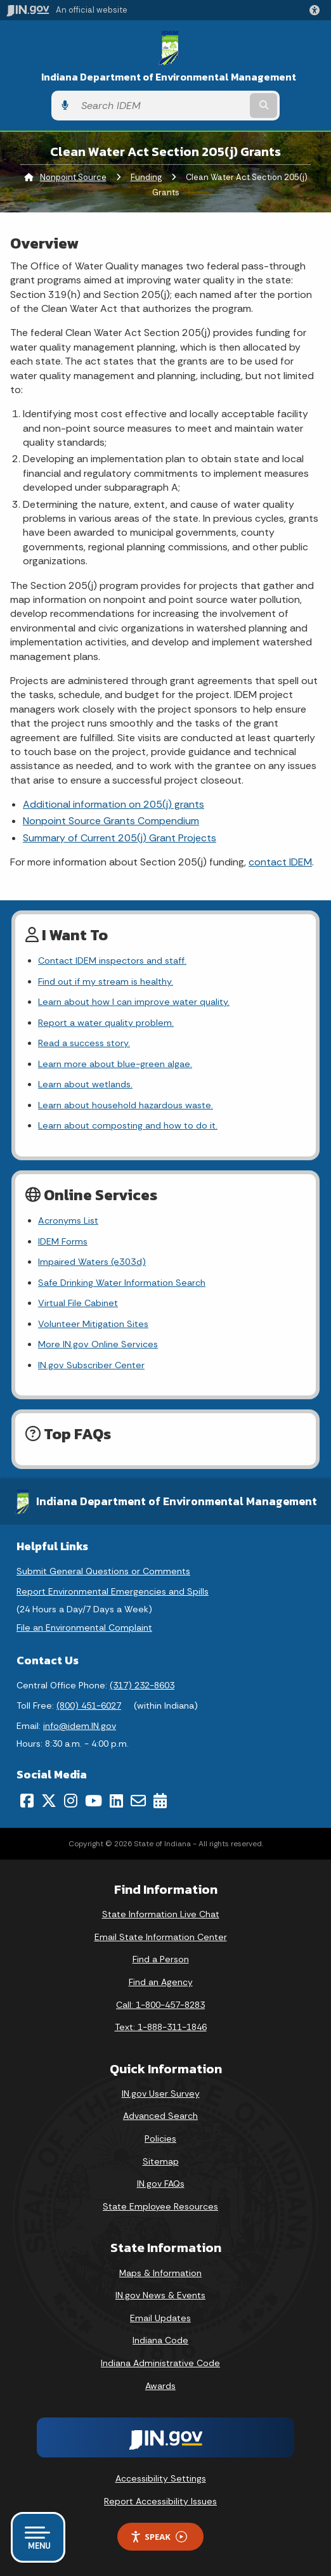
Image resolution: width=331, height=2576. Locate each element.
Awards (160, 2386)
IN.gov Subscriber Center (91, 1365)
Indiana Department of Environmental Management (168, 77)
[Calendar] (160, 1800)
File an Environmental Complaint (84, 1627)
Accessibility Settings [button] (160, 2478)
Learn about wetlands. (85, 1084)
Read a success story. (84, 1043)
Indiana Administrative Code (160, 2363)
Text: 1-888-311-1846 (161, 2027)
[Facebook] (27, 1800)
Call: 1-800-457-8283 (160, 2004)
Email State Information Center (160, 1937)
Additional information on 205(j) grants (113, 804)
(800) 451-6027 (88, 1705)
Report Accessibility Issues (160, 2501)
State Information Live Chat (160, 1914)
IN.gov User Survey (161, 2093)
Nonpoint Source (73, 177)
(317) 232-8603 (142, 1685)
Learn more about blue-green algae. (115, 1064)
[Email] (138, 1800)
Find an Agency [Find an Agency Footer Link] (161, 1982)
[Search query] (161, 105)
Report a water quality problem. (106, 1022)
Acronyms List (68, 1220)
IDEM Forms (63, 1241)
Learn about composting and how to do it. (127, 1125)
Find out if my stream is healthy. (105, 981)
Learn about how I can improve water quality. (134, 1001)
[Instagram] (70, 1800)
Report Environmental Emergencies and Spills (112, 1591)
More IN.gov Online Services (98, 1344)
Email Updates (160, 2318)
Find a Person (161, 1959)
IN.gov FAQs (161, 2183)
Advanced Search (160, 2115)
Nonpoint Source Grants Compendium (111, 820)
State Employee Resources (160, 2206)
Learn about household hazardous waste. (125, 1105)
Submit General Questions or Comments (103, 1571)
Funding (146, 177)
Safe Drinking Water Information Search (121, 1282)
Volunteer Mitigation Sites (93, 1324)
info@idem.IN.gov (79, 1725)
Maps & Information (160, 2273)
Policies (160, 2138)
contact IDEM (280, 862)
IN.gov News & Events (160, 2295)
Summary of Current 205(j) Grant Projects (119, 838)
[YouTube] (93, 1800)
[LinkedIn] (116, 1800)
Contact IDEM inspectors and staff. (112, 960)
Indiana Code (160, 2340)
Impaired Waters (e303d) (92, 1261)
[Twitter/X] (48, 1800)
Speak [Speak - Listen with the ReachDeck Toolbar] (158, 2537)
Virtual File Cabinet (78, 1303)
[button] (317, 10)
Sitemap (161, 2161)
